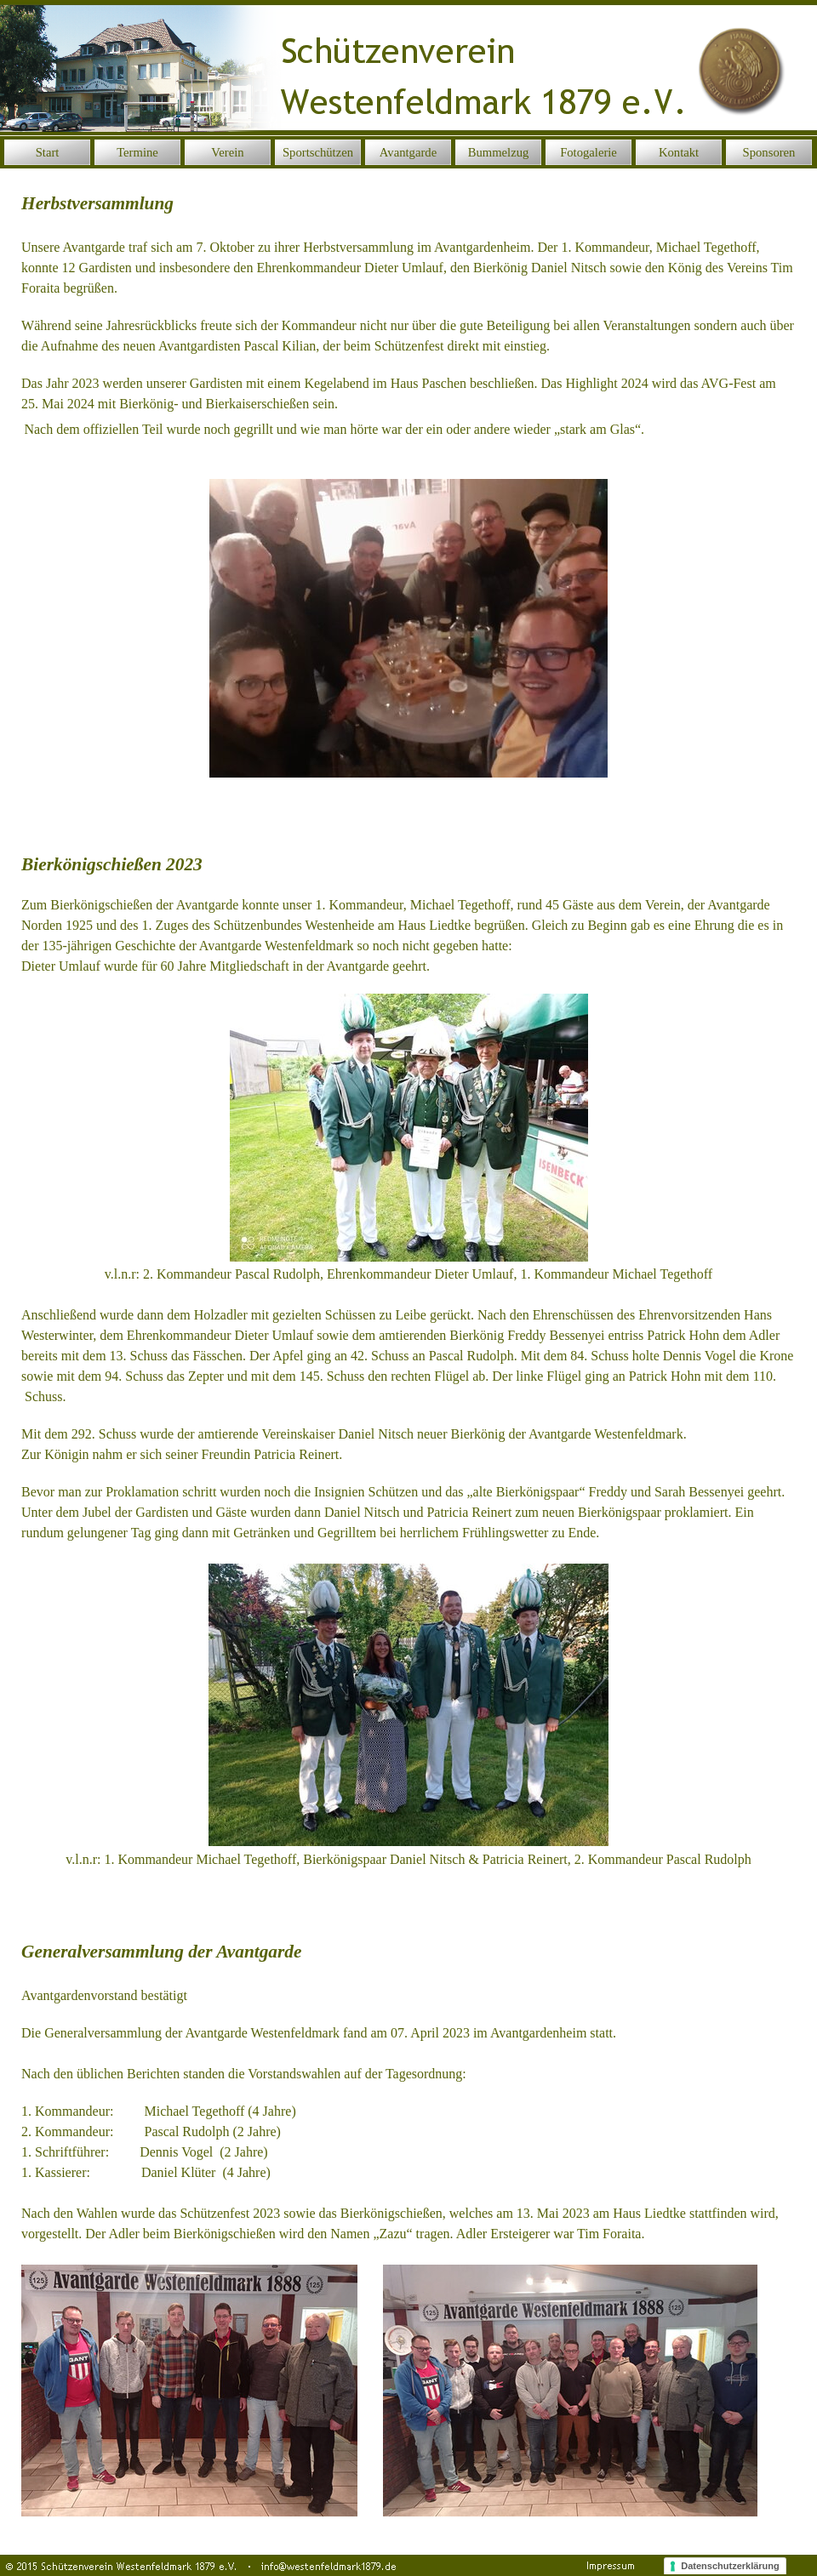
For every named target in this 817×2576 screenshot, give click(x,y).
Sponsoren (769, 152)
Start (48, 152)
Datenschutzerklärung (730, 2566)
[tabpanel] (408, 1355)
